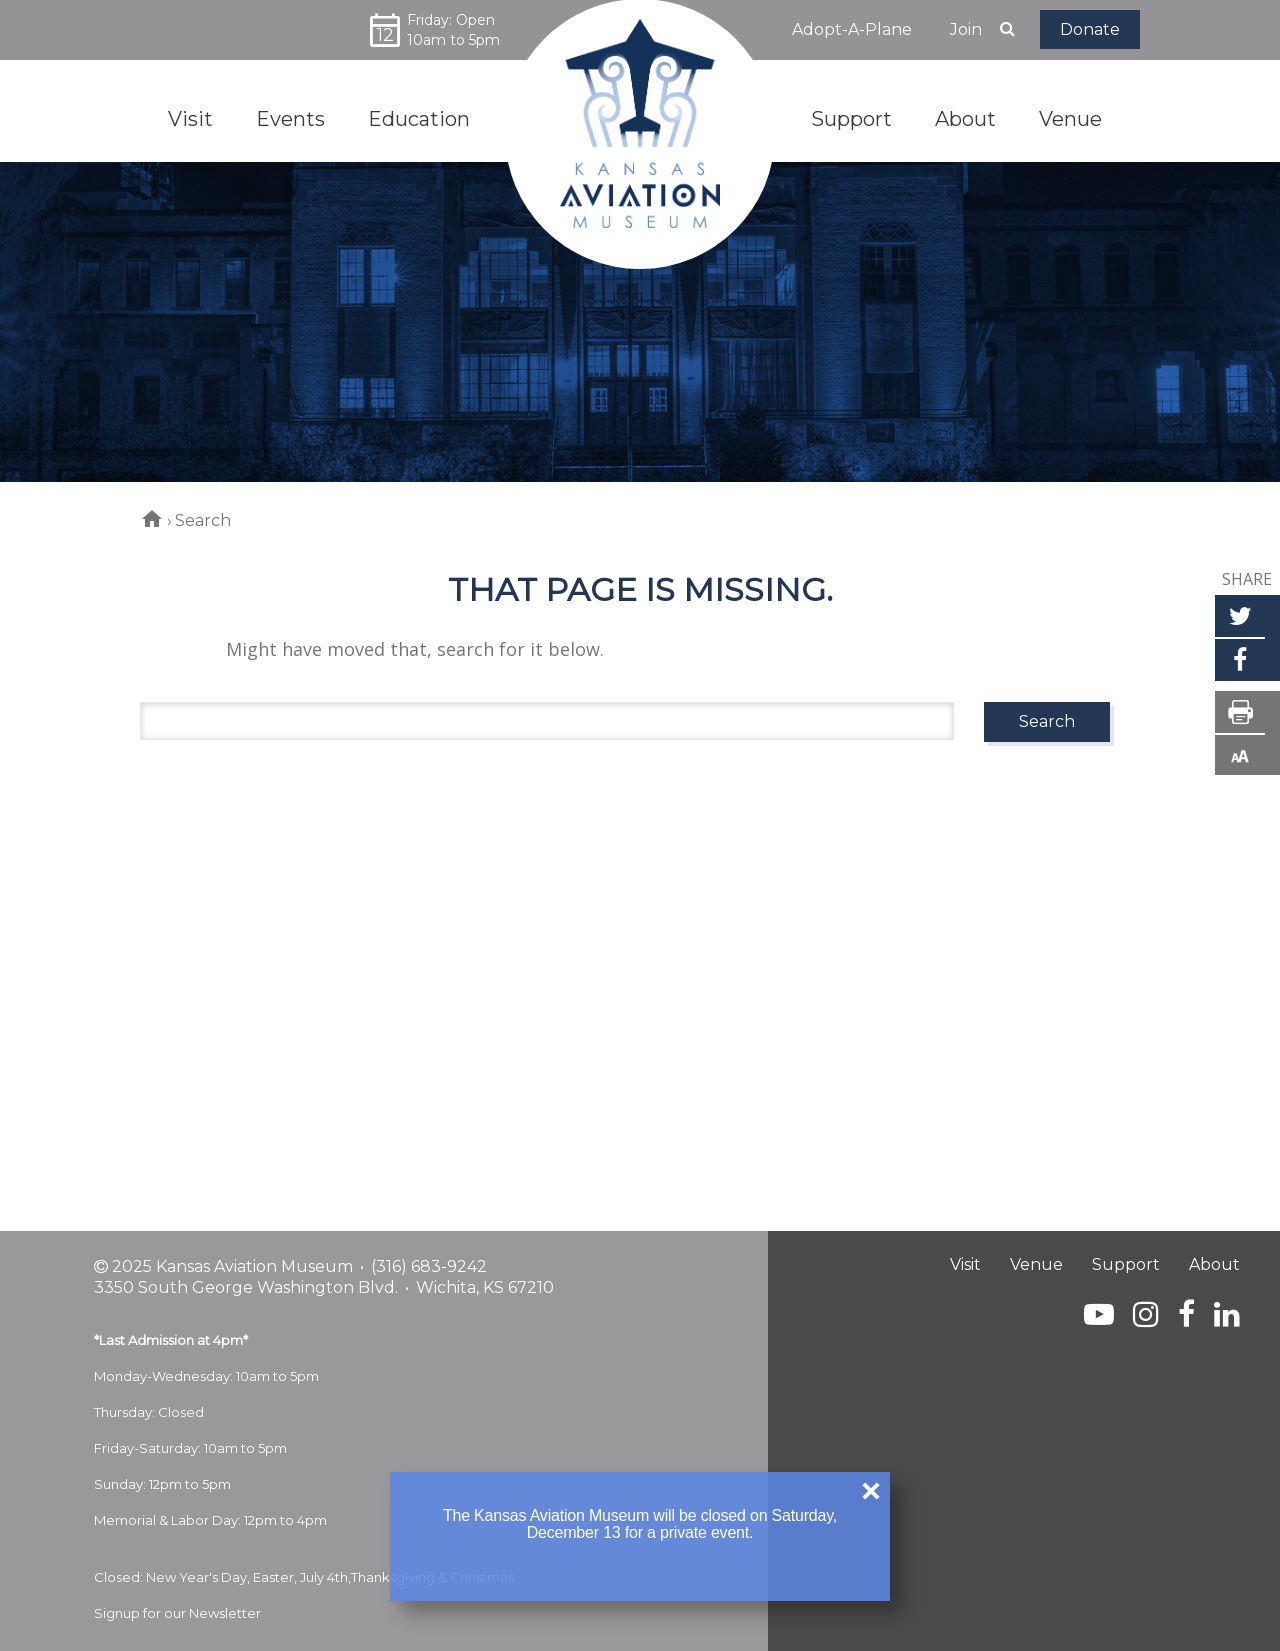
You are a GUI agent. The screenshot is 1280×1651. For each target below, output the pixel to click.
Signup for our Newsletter (177, 1613)
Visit (965, 1264)
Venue (1036, 1264)
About (1214, 1264)
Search (1047, 721)
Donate (1090, 29)
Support (1126, 1264)
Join (966, 29)
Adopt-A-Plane (852, 29)
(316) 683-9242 (429, 1266)
